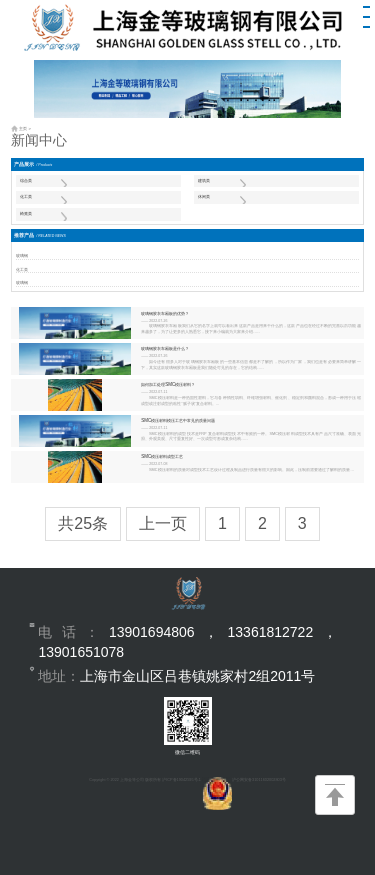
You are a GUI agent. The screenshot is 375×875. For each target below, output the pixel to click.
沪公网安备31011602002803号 (244, 780)
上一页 (163, 523)
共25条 (83, 523)
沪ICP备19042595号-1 (182, 780)
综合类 (26, 180)
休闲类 (204, 196)
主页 (23, 128)
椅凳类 (26, 213)
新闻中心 (39, 140)
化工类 (26, 196)
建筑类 (204, 180)
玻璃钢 (22, 255)
